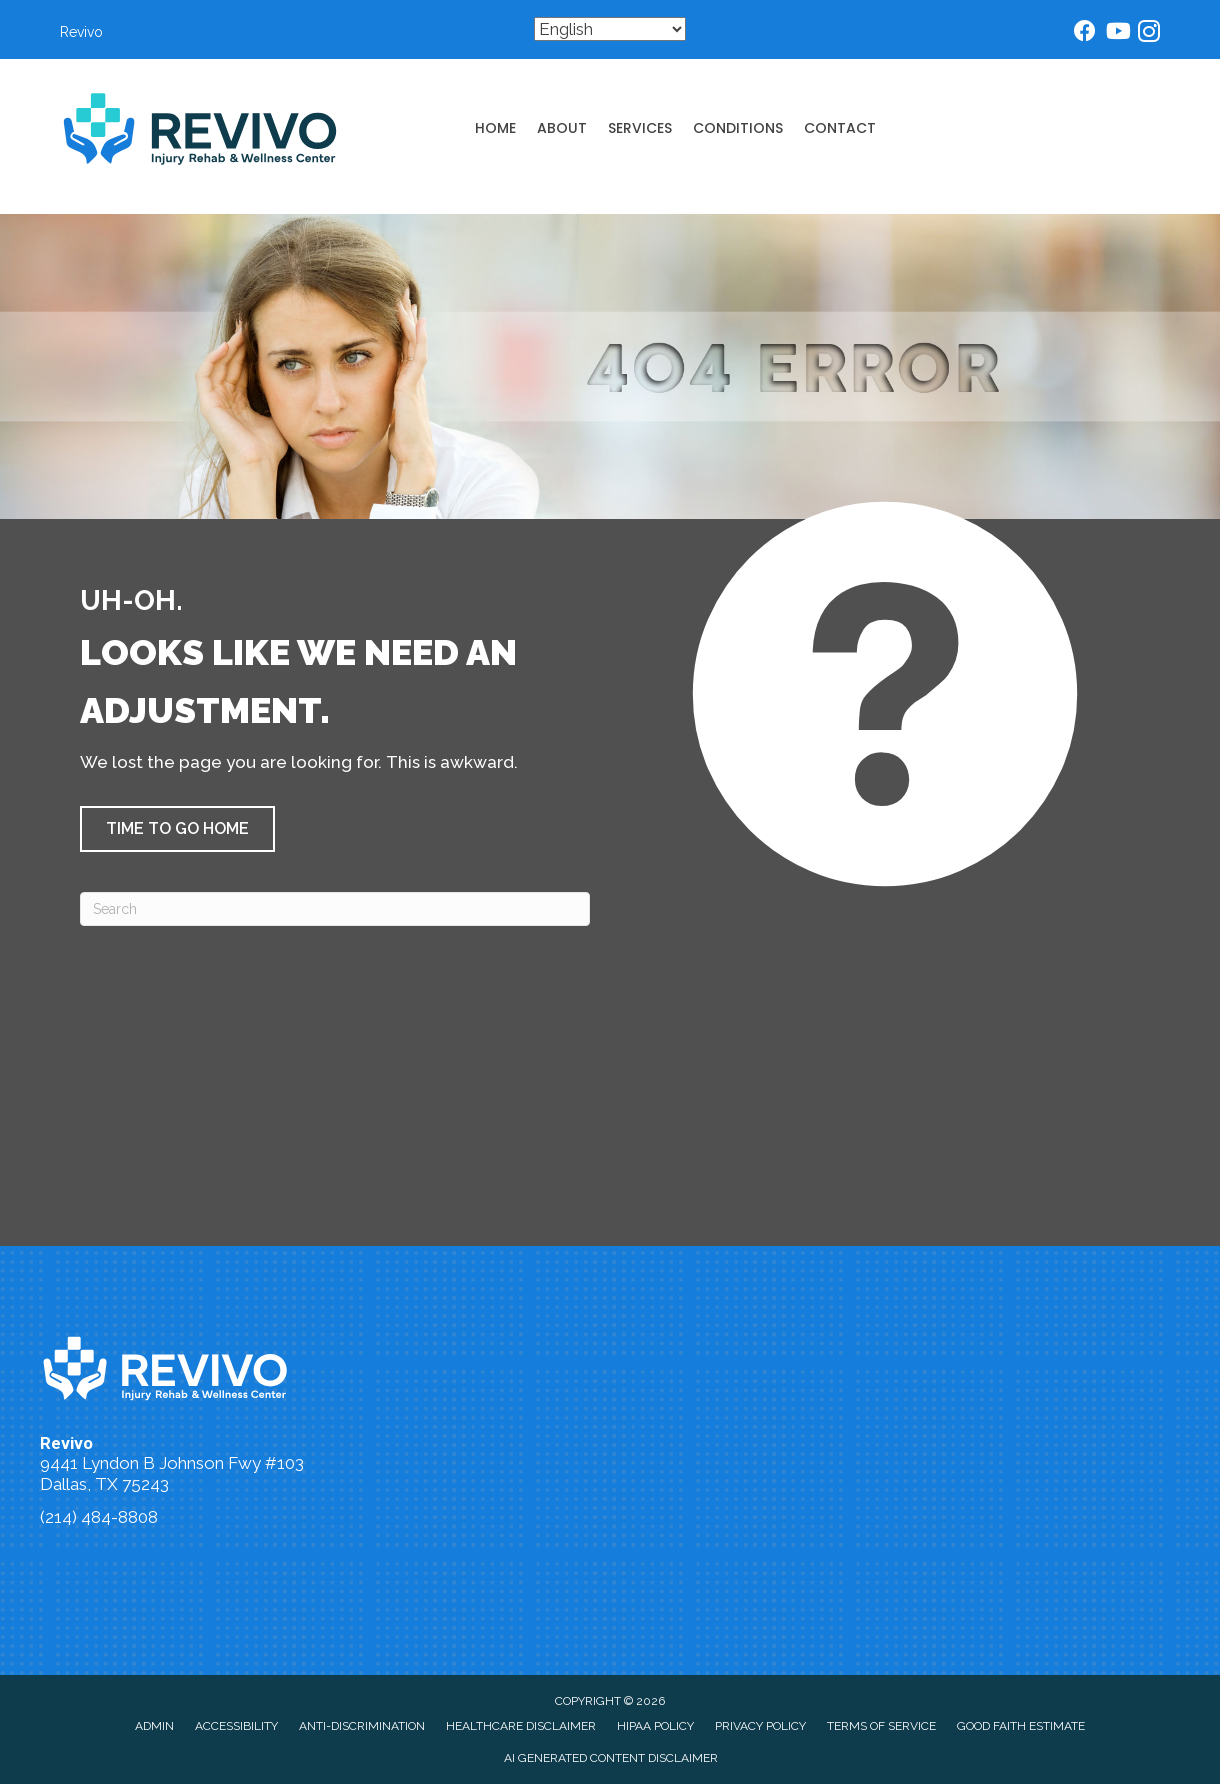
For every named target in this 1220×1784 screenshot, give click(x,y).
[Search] (335, 909)
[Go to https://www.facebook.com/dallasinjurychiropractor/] (1085, 33)
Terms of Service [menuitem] (881, 1726)
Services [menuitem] (640, 128)
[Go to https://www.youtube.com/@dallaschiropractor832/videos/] (1117, 33)
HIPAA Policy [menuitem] (655, 1726)
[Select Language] (610, 29)
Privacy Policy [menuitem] (760, 1726)
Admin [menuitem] (154, 1726)
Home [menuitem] (495, 128)
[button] (177, 829)
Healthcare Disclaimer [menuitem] (521, 1726)
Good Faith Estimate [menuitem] (1021, 1726)
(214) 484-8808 (99, 1517)
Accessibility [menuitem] (236, 1726)
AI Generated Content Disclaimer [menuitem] (611, 1758)
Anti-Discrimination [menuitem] (362, 1726)
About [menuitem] (562, 128)
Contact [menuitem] (840, 128)
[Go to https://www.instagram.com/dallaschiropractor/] (1149, 34)
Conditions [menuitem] (738, 128)
